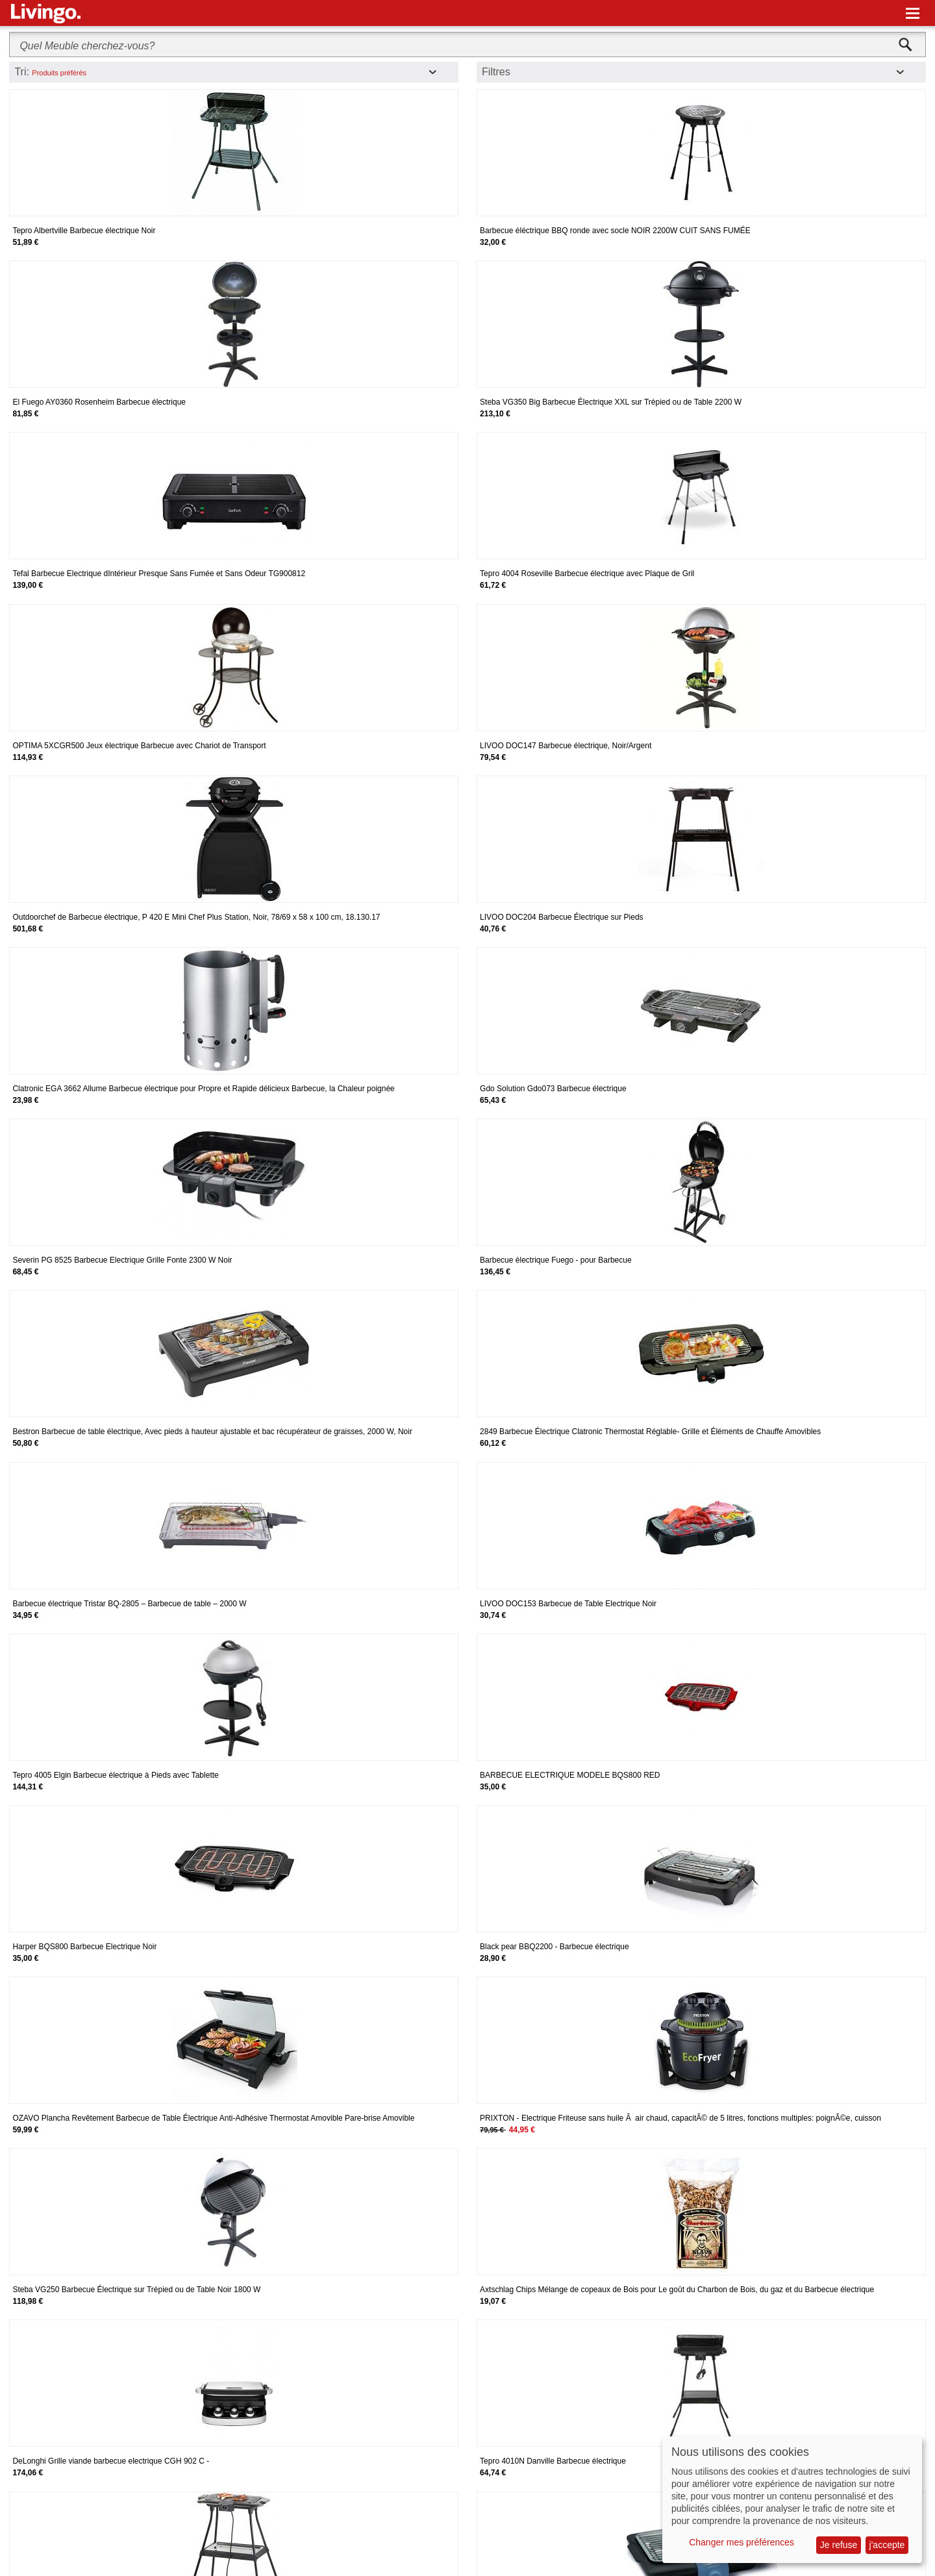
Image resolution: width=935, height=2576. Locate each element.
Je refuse (839, 2545)
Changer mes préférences (741, 2542)
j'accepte (887, 2545)
